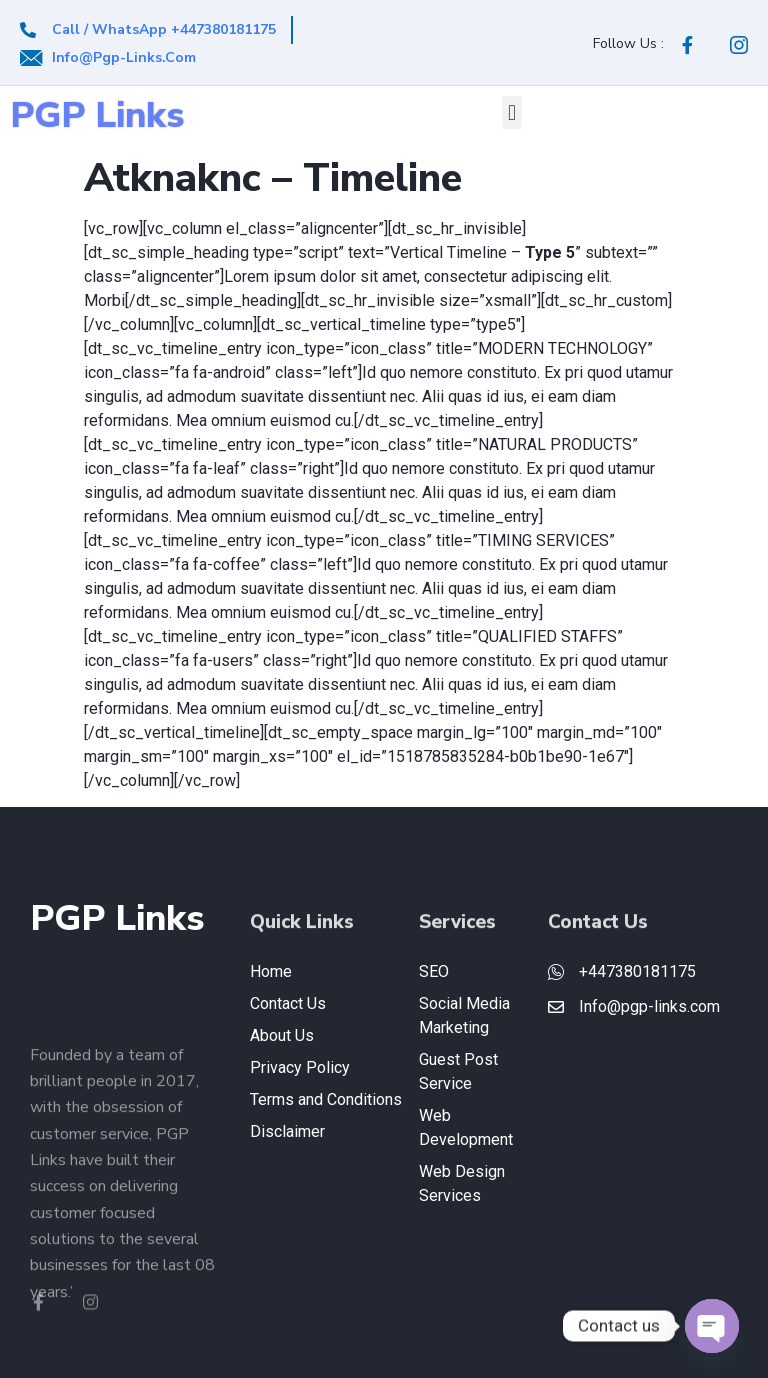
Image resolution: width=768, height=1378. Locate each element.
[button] (511, 112)
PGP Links (97, 115)
